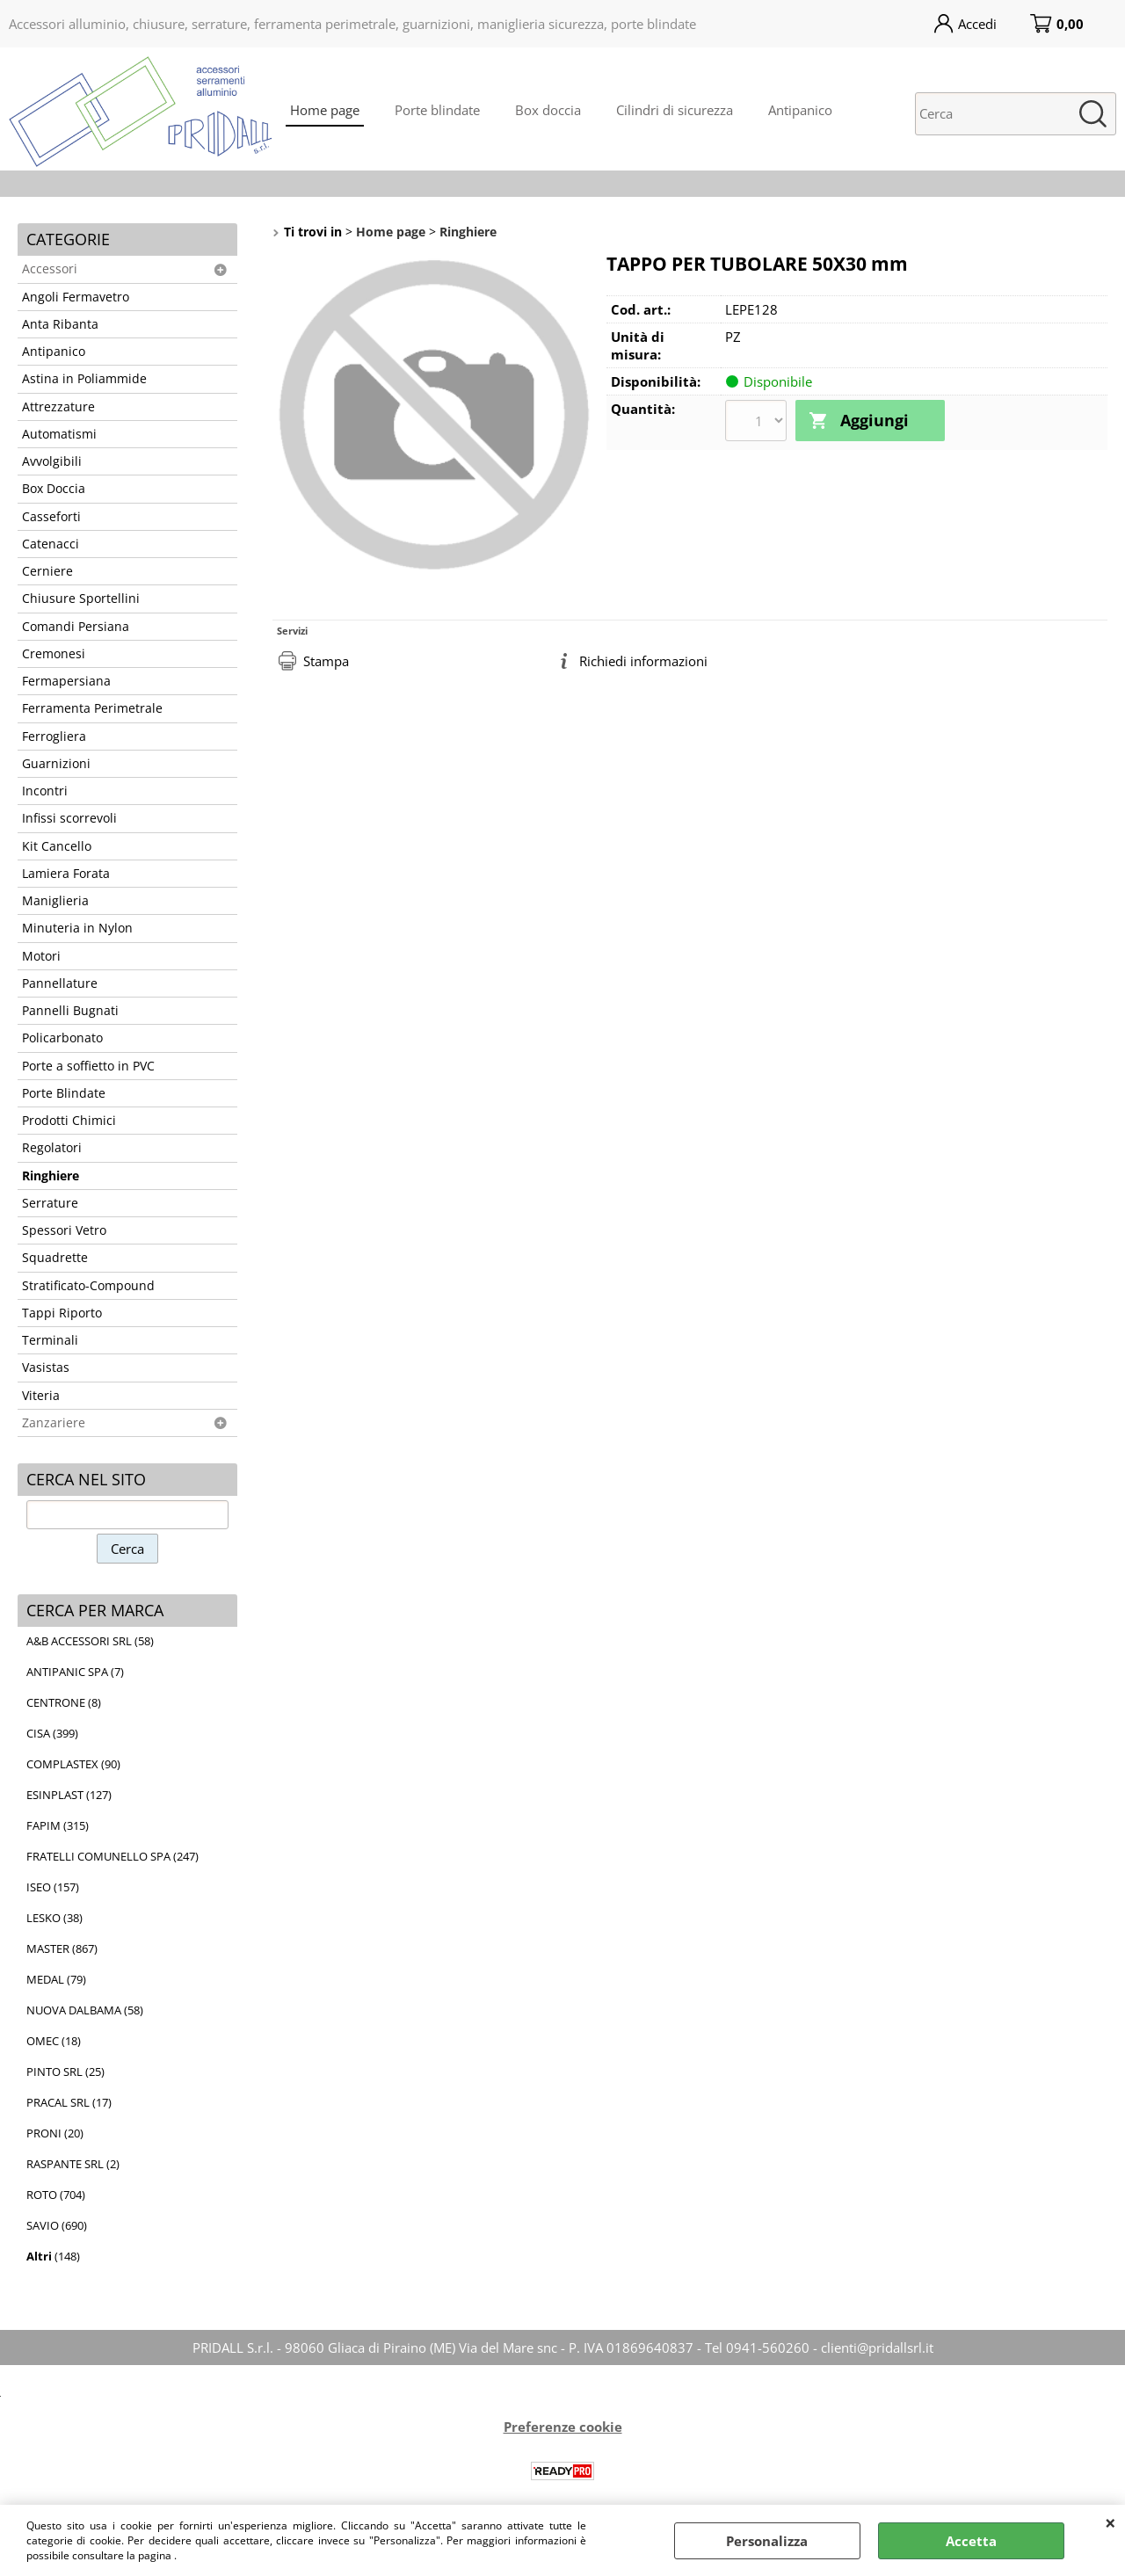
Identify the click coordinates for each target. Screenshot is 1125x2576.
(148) (53, 2256)
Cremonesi (53, 654)
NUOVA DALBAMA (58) (84, 2010)
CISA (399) (52, 1733)
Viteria (41, 1396)
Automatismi (59, 434)
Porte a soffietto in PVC (88, 1066)
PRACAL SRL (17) (69, 2102)
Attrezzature (58, 407)
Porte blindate (437, 110)
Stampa (326, 661)
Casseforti (51, 517)
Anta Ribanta (60, 324)
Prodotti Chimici (69, 1120)
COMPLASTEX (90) (73, 1764)
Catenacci (50, 544)
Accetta (971, 2541)
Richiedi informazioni (643, 661)
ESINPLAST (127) (69, 1795)
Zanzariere (53, 1423)
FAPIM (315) (57, 1825)
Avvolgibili (52, 461)
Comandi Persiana (75, 627)
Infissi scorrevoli (69, 818)
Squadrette (55, 1258)
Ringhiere (50, 1176)
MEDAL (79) (56, 1979)
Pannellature (60, 983)
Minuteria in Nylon (77, 928)
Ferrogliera (54, 736)
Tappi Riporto (62, 1313)
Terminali (50, 1340)
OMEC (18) (53, 2041)
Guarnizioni (56, 764)
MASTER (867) (62, 1948)
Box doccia (548, 110)
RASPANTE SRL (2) (73, 2164)
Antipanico (800, 110)
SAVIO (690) (56, 2225)
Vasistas (45, 1367)
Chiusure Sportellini (81, 598)
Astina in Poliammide (84, 379)
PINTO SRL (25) (65, 2071)
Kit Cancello (56, 846)
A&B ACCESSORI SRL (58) (90, 1641)
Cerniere (47, 571)
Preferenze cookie (563, 2426)
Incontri (45, 791)
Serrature (50, 1203)
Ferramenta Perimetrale (92, 708)
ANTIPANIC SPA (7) (75, 1672)
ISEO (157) (52, 1887)
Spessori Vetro (64, 1230)
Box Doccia (53, 489)
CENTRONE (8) (63, 1702)
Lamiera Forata (66, 874)
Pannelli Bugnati (70, 1011)
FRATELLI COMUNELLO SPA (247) (112, 1856)
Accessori (49, 269)
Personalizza (767, 2541)
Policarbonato (62, 1038)
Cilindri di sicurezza (674, 110)
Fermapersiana (66, 681)
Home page (324, 110)
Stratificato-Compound (88, 1286)
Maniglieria (55, 901)
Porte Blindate (63, 1093)
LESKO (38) (54, 1918)
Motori (41, 956)
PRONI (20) (54, 2133)
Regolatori (52, 1148)
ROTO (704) (55, 2194)
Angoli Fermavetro (75, 297)
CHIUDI (1110, 2522)
